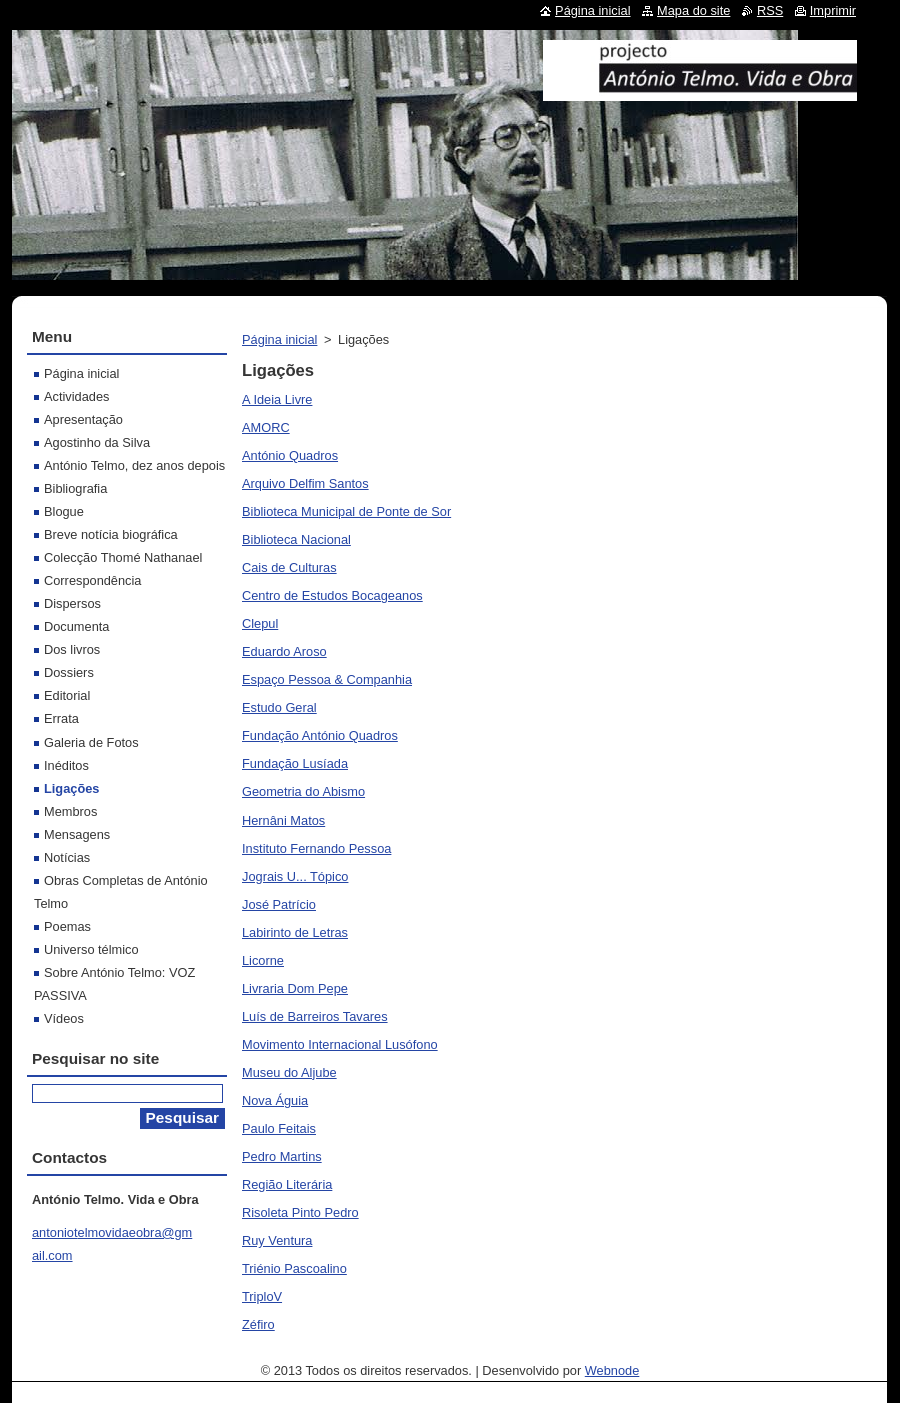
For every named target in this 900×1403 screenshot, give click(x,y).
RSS (770, 10)
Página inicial (279, 339)
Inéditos (66, 765)
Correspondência (92, 580)
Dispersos (72, 603)
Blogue (64, 511)
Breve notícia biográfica (111, 534)
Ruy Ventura (277, 1240)
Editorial (67, 695)
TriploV (262, 1296)
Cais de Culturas (289, 567)
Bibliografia (75, 488)
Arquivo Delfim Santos (305, 483)
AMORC (266, 427)
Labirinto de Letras (295, 932)
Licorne (263, 960)
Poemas (67, 926)
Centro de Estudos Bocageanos (332, 595)
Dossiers (69, 672)
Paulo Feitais (279, 1128)
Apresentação (83, 419)
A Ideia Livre (277, 399)
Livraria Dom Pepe (295, 988)
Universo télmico (91, 949)
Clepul (260, 623)
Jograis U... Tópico (295, 876)
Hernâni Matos (283, 820)
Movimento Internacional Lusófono (340, 1044)
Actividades (76, 396)
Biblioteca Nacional (296, 539)
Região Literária (287, 1184)
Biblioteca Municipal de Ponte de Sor (346, 511)
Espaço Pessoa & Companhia (327, 679)
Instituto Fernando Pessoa (316, 848)
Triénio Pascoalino (294, 1268)
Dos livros (72, 649)
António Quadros (290, 455)
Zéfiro (258, 1324)
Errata (61, 718)
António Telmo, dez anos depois (134, 465)
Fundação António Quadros (320, 735)
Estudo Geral (279, 707)
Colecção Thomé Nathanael (123, 557)
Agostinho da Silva (97, 442)
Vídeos (64, 1018)
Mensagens (77, 834)
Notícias (67, 857)
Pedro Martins (282, 1156)
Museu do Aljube (289, 1072)
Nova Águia (275, 1100)
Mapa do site (693, 10)
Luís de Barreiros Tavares (315, 1016)
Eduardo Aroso (284, 651)
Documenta (76, 626)
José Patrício (279, 904)
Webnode (612, 1370)
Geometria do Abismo (303, 791)
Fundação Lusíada (295, 763)
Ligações (71, 788)
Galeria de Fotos (91, 742)
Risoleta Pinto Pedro (300, 1212)
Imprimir (833, 10)
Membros (70, 811)
